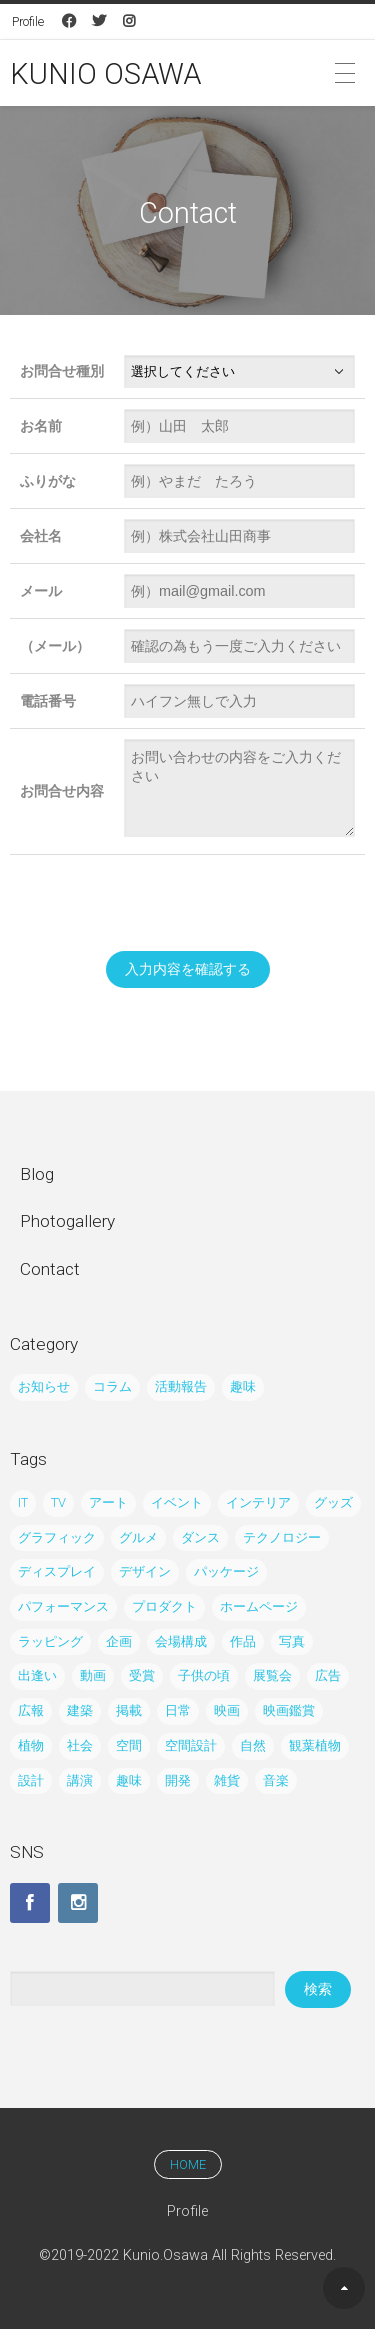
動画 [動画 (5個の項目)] (93, 1675)
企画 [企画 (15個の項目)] (119, 1641)
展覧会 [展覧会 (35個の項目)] (272, 1675)
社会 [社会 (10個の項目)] (80, 1745)
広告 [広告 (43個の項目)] (328, 1675)
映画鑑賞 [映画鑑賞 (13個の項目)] (289, 1710)
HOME (188, 2164)
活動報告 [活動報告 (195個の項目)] (181, 1386)
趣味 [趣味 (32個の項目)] (129, 1780)
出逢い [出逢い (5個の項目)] (37, 1675)
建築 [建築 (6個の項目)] (80, 1710)
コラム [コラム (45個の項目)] (112, 1386)
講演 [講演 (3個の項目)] (80, 1780)
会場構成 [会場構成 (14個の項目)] (181, 1641)
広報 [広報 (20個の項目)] (31, 1710)
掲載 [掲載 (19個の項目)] (129, 1710)
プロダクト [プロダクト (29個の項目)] (164, 1606)
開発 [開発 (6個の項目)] (178, 1780)
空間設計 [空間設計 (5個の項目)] (191, 1745)
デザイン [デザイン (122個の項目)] (145, 1571)
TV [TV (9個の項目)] (58, 1502)
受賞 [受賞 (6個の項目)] (142, 1675)
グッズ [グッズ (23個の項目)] (333, 1502)
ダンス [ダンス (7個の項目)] (200, 1537)
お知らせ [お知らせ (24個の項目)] (44, 1386)
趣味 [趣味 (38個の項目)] (243, 1386)
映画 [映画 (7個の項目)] (227, 1710)
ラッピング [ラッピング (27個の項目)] (50, 1641)
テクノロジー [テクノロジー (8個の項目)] (282, 1537)
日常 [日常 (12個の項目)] (178, 1710)
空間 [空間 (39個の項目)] (129, 1745)
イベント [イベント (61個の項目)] (177, 1502)
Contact (50, 1269)
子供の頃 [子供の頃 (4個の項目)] (204, 1675)
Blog (37, 1174)
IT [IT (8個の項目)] (23, 1502)
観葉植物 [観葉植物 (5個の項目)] (315, 1745)
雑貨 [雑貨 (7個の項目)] (227, 1780)
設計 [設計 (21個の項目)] (31, 1780)
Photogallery (67, 1221)
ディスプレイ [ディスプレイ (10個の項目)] (57, 1571)
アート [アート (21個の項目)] (108, 1502)
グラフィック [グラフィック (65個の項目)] (57, 1537)
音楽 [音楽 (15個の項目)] (276, 1780)
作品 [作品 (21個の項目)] (243, 1641)
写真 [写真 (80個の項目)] (292, 1641)
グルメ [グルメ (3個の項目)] (138, 1537)
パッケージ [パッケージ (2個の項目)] (226, 1571)
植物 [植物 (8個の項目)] (31, 1745)
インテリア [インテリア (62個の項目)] (258, 1502)
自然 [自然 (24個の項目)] (253, 1745)
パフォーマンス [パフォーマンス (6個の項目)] (63, 1606)
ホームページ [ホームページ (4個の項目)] (259, 1606)
